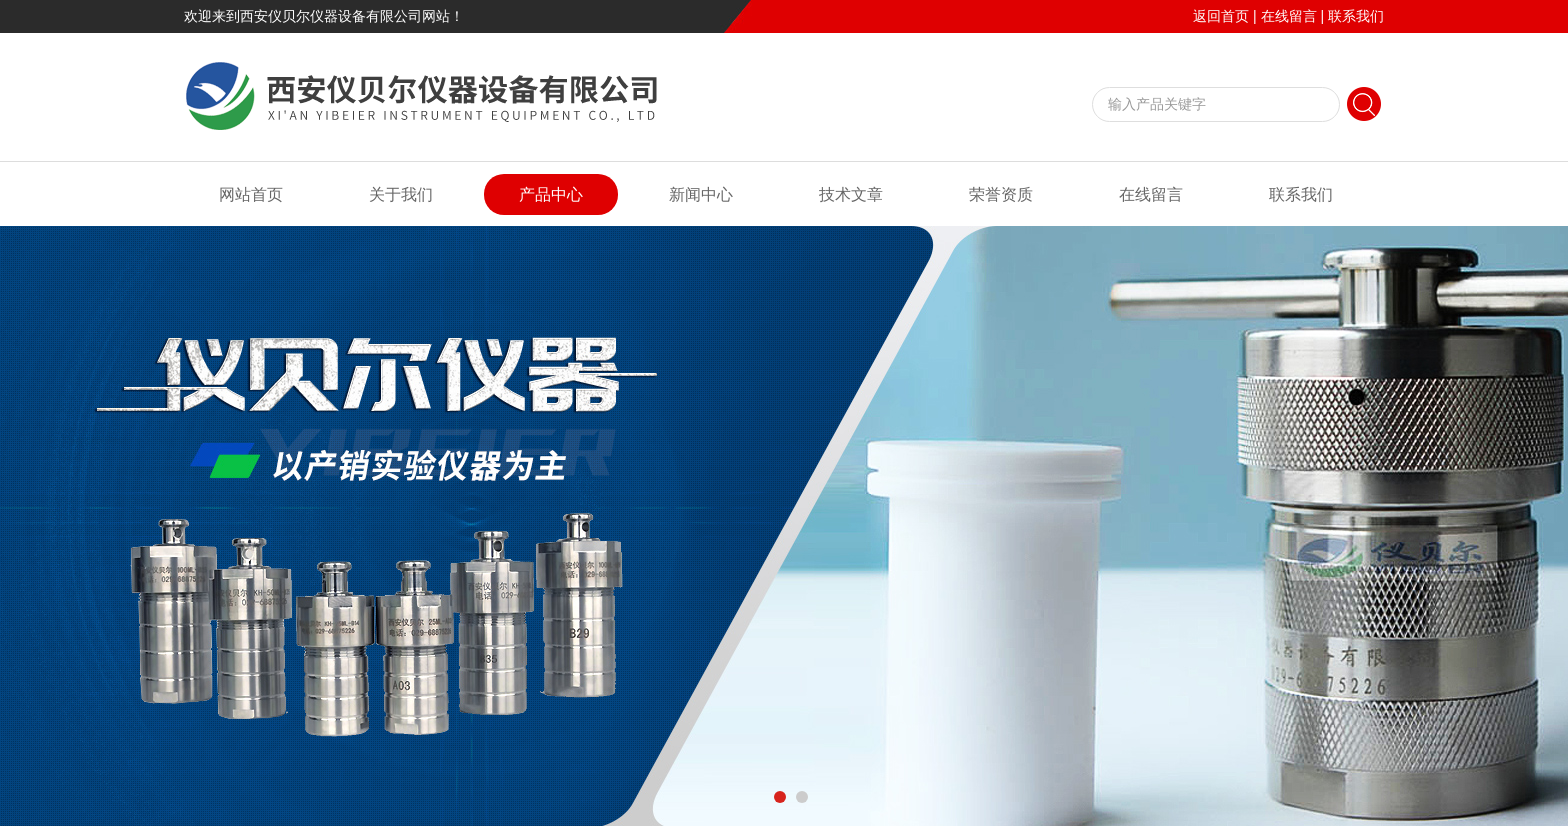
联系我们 (1356, 16)
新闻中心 (701, 194)
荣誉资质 (1001, 194)
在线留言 (1289, 16)
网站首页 (251, 194)
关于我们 (401, 194)
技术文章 (851, 194)
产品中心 (551, 194)
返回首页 (1221, 16)
